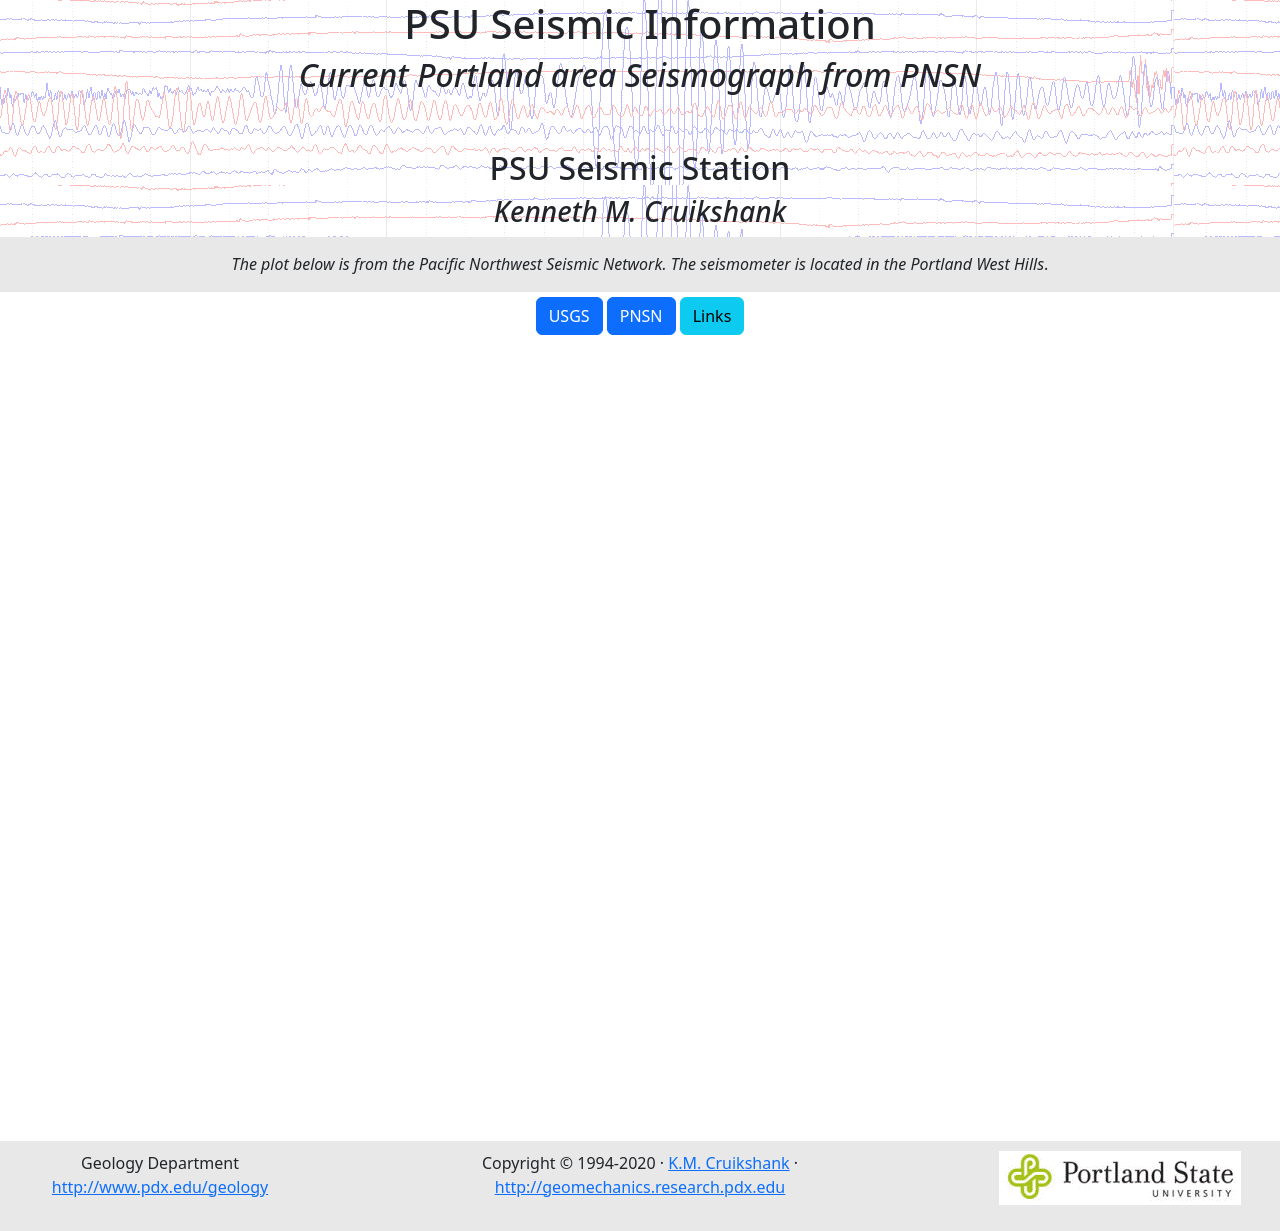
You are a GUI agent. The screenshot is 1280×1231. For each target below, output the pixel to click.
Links (712, 316)
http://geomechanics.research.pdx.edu (640, 1187)
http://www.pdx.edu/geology (160, 1187)
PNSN (641, 316)
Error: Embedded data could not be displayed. (640, 735)
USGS (569, 316)
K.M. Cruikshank (728, 1163)
